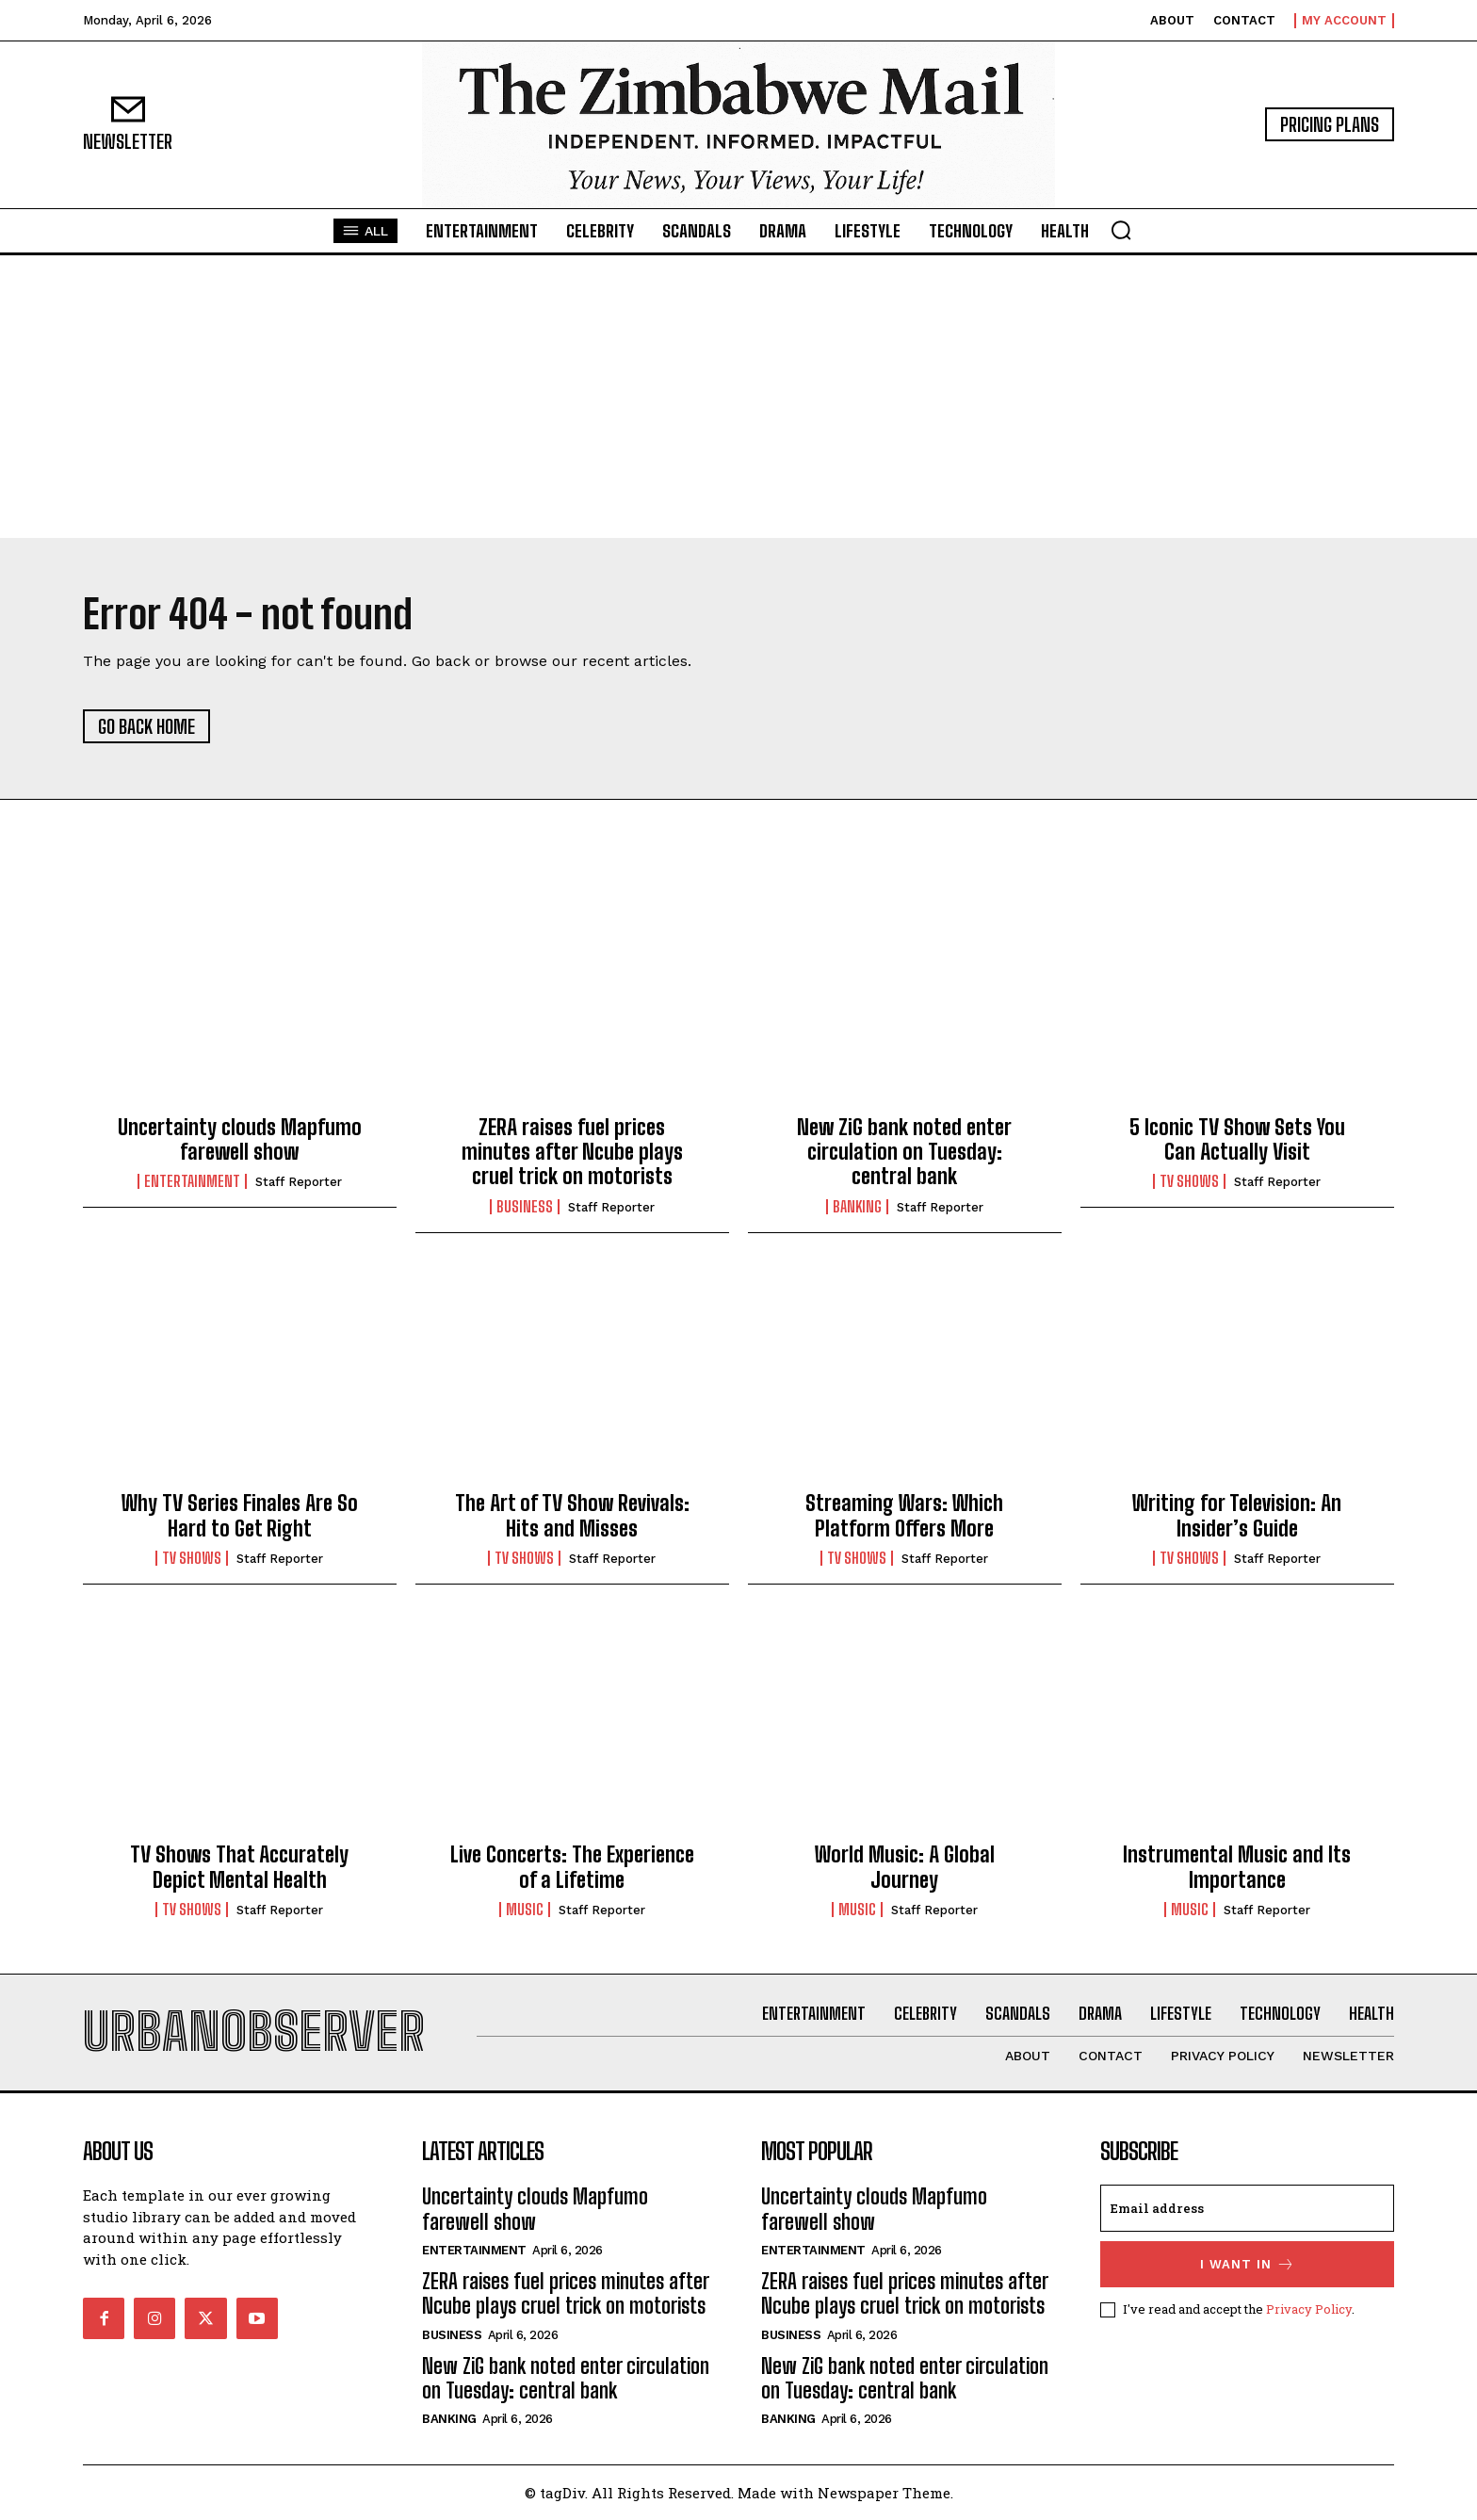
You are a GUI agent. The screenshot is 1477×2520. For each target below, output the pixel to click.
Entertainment (192, 1181)
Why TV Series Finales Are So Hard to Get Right (240, 1515)
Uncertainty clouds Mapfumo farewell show (240, 1139)
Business (524, 1206)
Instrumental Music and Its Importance (1237, 1867)
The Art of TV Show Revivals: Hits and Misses (572, 1515)
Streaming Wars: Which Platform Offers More (904, 1515)
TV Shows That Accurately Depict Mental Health (239, 1867)
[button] (1121, 229)
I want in (1247, 2264)
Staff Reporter (298, 1182)
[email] (1247, 2208)
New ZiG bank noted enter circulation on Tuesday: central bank (904, 1152)
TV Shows (1189, 1181)
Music (525, 1909)
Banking (857, 1206)
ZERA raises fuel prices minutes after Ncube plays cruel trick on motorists (572, 1152)
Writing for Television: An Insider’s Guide (1236, 1515)
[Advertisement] (738, 396)
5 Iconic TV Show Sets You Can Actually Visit (1237, 1139)
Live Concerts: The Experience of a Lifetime (572, 1867)
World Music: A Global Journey (905, 1867)
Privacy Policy (1309, 2309)
